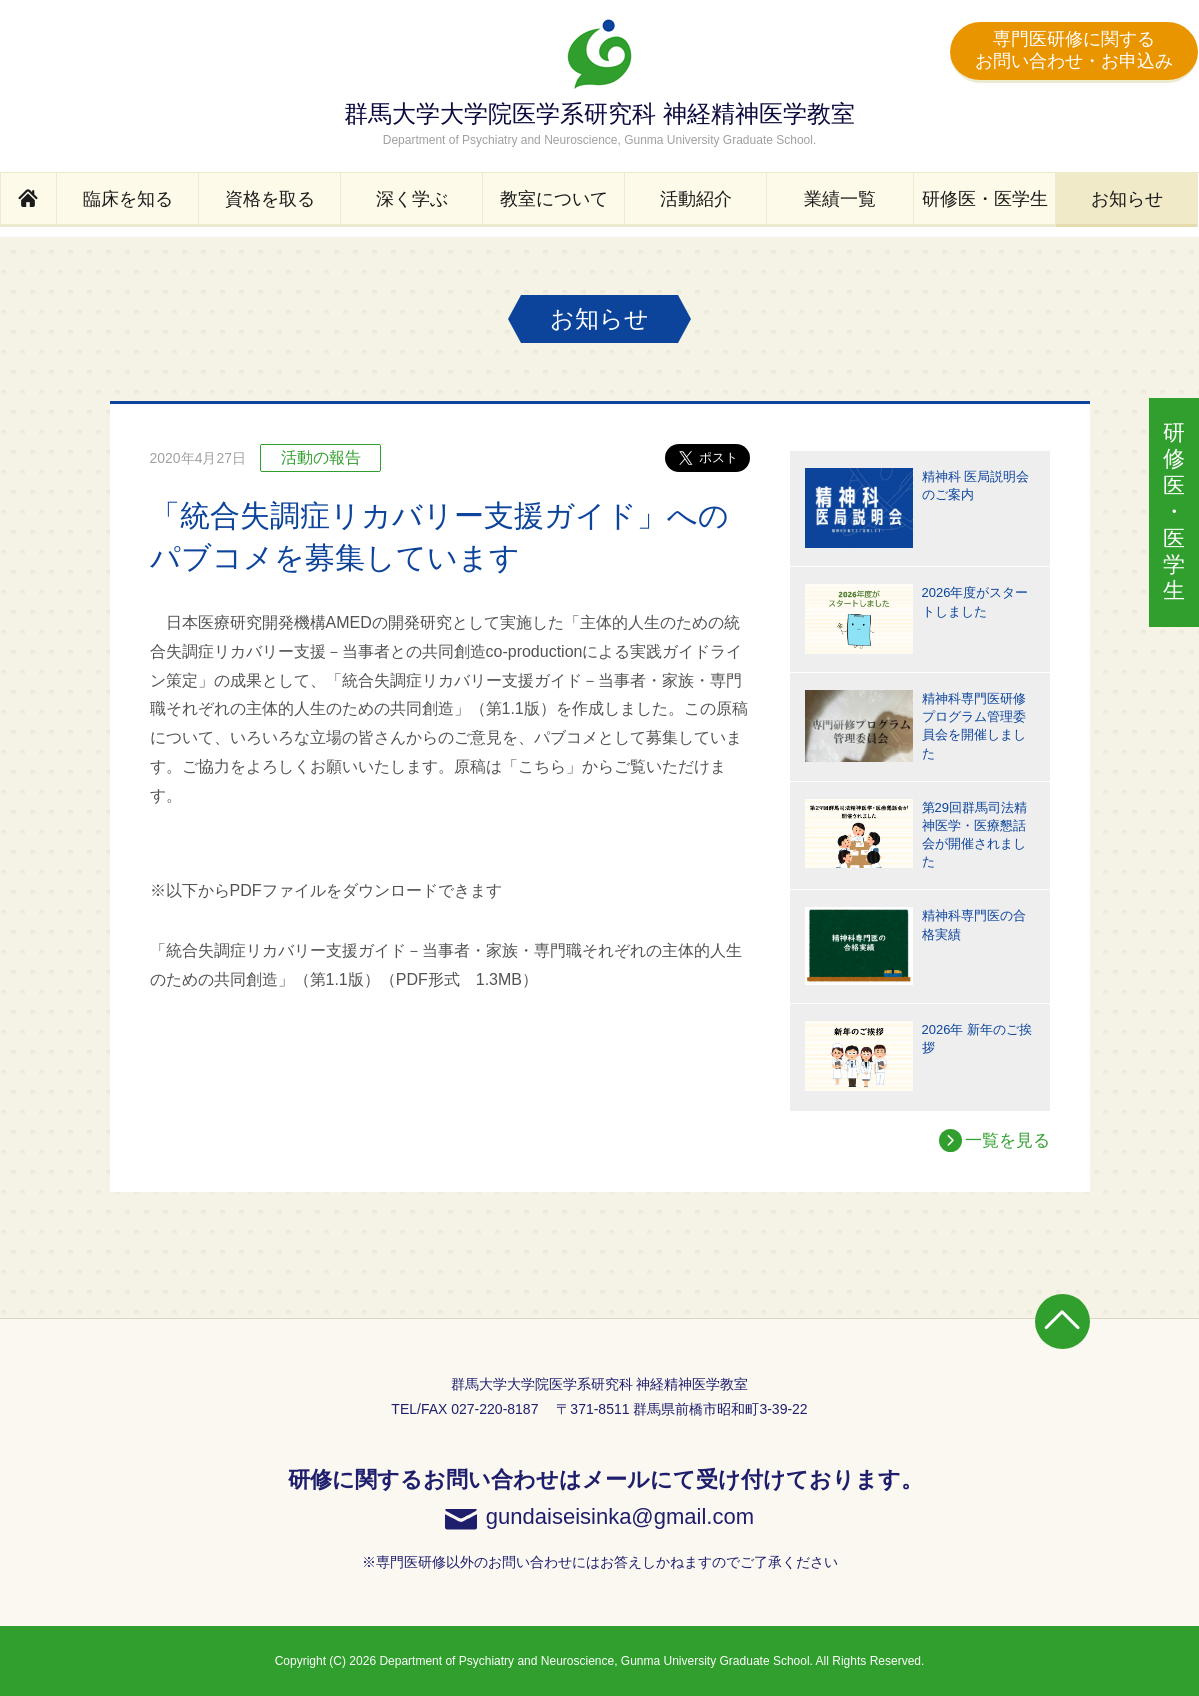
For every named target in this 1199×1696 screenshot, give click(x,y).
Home (28, 200)
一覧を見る (1007, 1140)
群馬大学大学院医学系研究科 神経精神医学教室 (599, 82)
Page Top (1062, 1321)
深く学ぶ (412, 199)
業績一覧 (840, 199)
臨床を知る (128, 199)
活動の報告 (321, 457)
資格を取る (270, 199)
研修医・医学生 (985, 199)
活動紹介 (696, 199)
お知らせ (1127, 199)
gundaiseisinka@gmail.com (620, 1517)
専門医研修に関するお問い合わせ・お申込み (1074, 50)
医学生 (1174, 511)
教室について (554, 199)
